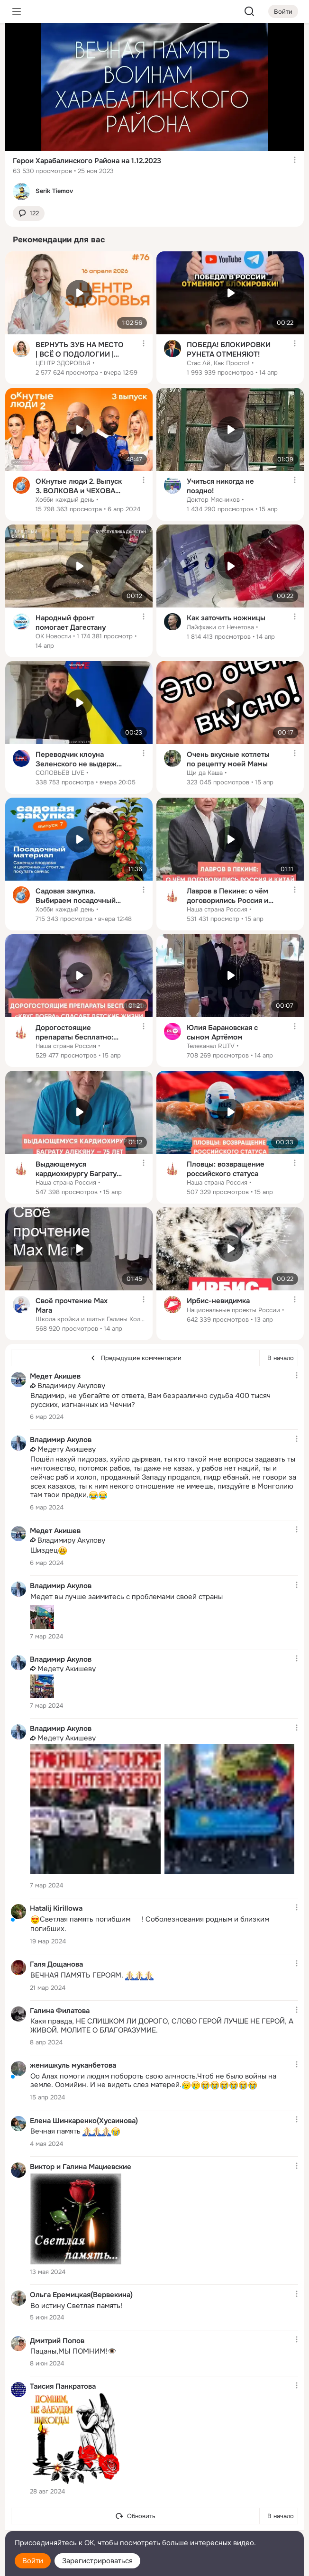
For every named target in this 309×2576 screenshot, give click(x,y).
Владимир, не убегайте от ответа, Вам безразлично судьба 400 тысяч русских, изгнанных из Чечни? (150, 1400)
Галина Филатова (60, 2010)
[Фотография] (42, 1617)
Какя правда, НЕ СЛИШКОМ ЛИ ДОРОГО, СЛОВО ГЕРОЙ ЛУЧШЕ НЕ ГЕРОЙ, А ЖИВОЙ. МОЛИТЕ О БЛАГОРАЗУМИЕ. (161, 2026)
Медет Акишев (55, 1376)
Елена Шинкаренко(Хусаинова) (84, 2120)
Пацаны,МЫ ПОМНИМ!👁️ (73, 2351)
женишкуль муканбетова (73, 2065)
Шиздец (48, 1550)
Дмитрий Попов (57, 2340)
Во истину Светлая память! (76, 2305)
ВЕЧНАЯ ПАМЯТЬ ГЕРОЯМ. (92, 1975)
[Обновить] (135, 2516)
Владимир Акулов (60, 1439)
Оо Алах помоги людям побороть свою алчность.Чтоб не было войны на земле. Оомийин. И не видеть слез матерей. (153, 2081)
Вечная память (75, 2131)
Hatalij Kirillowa (56, 1908)
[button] (29, 213)
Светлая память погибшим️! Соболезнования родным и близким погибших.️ (149, 1924)
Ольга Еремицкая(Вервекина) (81, 2295)
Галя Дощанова (56, 1964)
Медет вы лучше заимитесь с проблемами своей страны (126, 1596)
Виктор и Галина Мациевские (80, 2166)
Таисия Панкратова (63, 2386)
